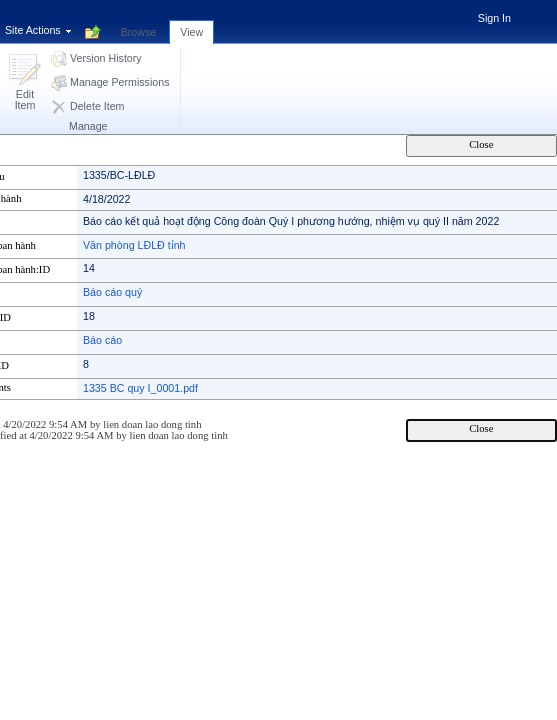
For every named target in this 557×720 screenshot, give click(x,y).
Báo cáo (102, 340)
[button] (25, 83)
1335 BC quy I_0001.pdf (140, 388)
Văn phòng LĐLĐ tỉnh (134, 245)
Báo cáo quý (112, 292)
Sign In (494, 18)
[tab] (139, 21)
